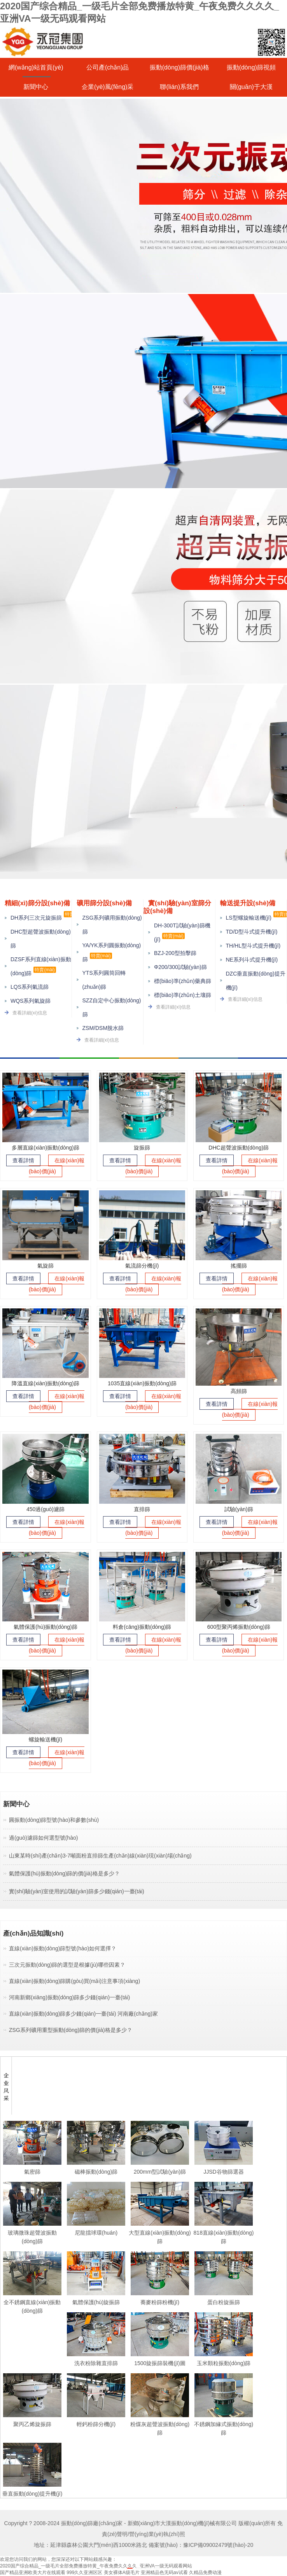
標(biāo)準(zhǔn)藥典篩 (182, 981)
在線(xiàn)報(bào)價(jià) (57, 1165)
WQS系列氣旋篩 (30, 1001)
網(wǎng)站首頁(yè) (36, 67)
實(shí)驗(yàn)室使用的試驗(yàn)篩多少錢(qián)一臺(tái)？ (76, 1891)
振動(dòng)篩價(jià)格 (179, 67)
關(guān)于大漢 (251, 86)
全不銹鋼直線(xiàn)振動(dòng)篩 (32, 2302)
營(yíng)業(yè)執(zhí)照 (157, 2534)
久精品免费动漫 (205, 2572)
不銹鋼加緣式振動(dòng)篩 (223, 2424)
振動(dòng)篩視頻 (251, 67)
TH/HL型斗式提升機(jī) (253, 946)
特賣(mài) (44, 969)
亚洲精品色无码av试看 (164, 2572)
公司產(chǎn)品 (107, 67)
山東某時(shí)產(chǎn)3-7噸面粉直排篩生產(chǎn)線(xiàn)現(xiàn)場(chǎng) (100, 1855)
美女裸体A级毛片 (122, 2572)
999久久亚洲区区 (84, 2572)
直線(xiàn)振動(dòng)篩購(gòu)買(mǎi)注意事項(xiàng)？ (74, 1981)
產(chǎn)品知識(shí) (33, 1933)
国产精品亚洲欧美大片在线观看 (32, 2572)
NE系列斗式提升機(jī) (252, 960)
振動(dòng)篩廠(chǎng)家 (91, 2523)
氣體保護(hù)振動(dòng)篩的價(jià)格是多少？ (64, 1873)
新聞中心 (35, 86)
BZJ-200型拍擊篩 (175, 953)
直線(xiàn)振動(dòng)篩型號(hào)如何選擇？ (62, 1948)
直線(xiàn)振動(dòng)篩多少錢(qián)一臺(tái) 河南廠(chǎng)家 (83, 2014)
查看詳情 (23, 1160)
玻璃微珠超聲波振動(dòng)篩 (32, 2232)
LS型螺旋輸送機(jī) (248, 918)
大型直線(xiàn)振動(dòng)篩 (160, 2232)
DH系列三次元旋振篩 (36, 918)
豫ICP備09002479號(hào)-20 (218, 2545)
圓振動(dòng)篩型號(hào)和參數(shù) (54, 1820)
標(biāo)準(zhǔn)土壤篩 (182, 995)
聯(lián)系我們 (179, 86)
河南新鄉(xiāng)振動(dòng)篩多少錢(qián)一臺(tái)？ (69, 1997)
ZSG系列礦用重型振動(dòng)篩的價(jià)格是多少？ (70, 2030)
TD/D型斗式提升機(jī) (252, 932)
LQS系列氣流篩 (29, 987)
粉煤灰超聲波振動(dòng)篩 (159, 2424)
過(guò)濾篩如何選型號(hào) (43, 1838)
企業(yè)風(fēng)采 (107, 86)
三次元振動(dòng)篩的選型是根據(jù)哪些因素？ (67, 1965)
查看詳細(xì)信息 (29, 1013)
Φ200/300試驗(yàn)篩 (180, 967)
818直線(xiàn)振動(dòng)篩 (224, 2232)
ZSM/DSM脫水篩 (103, 1028)
